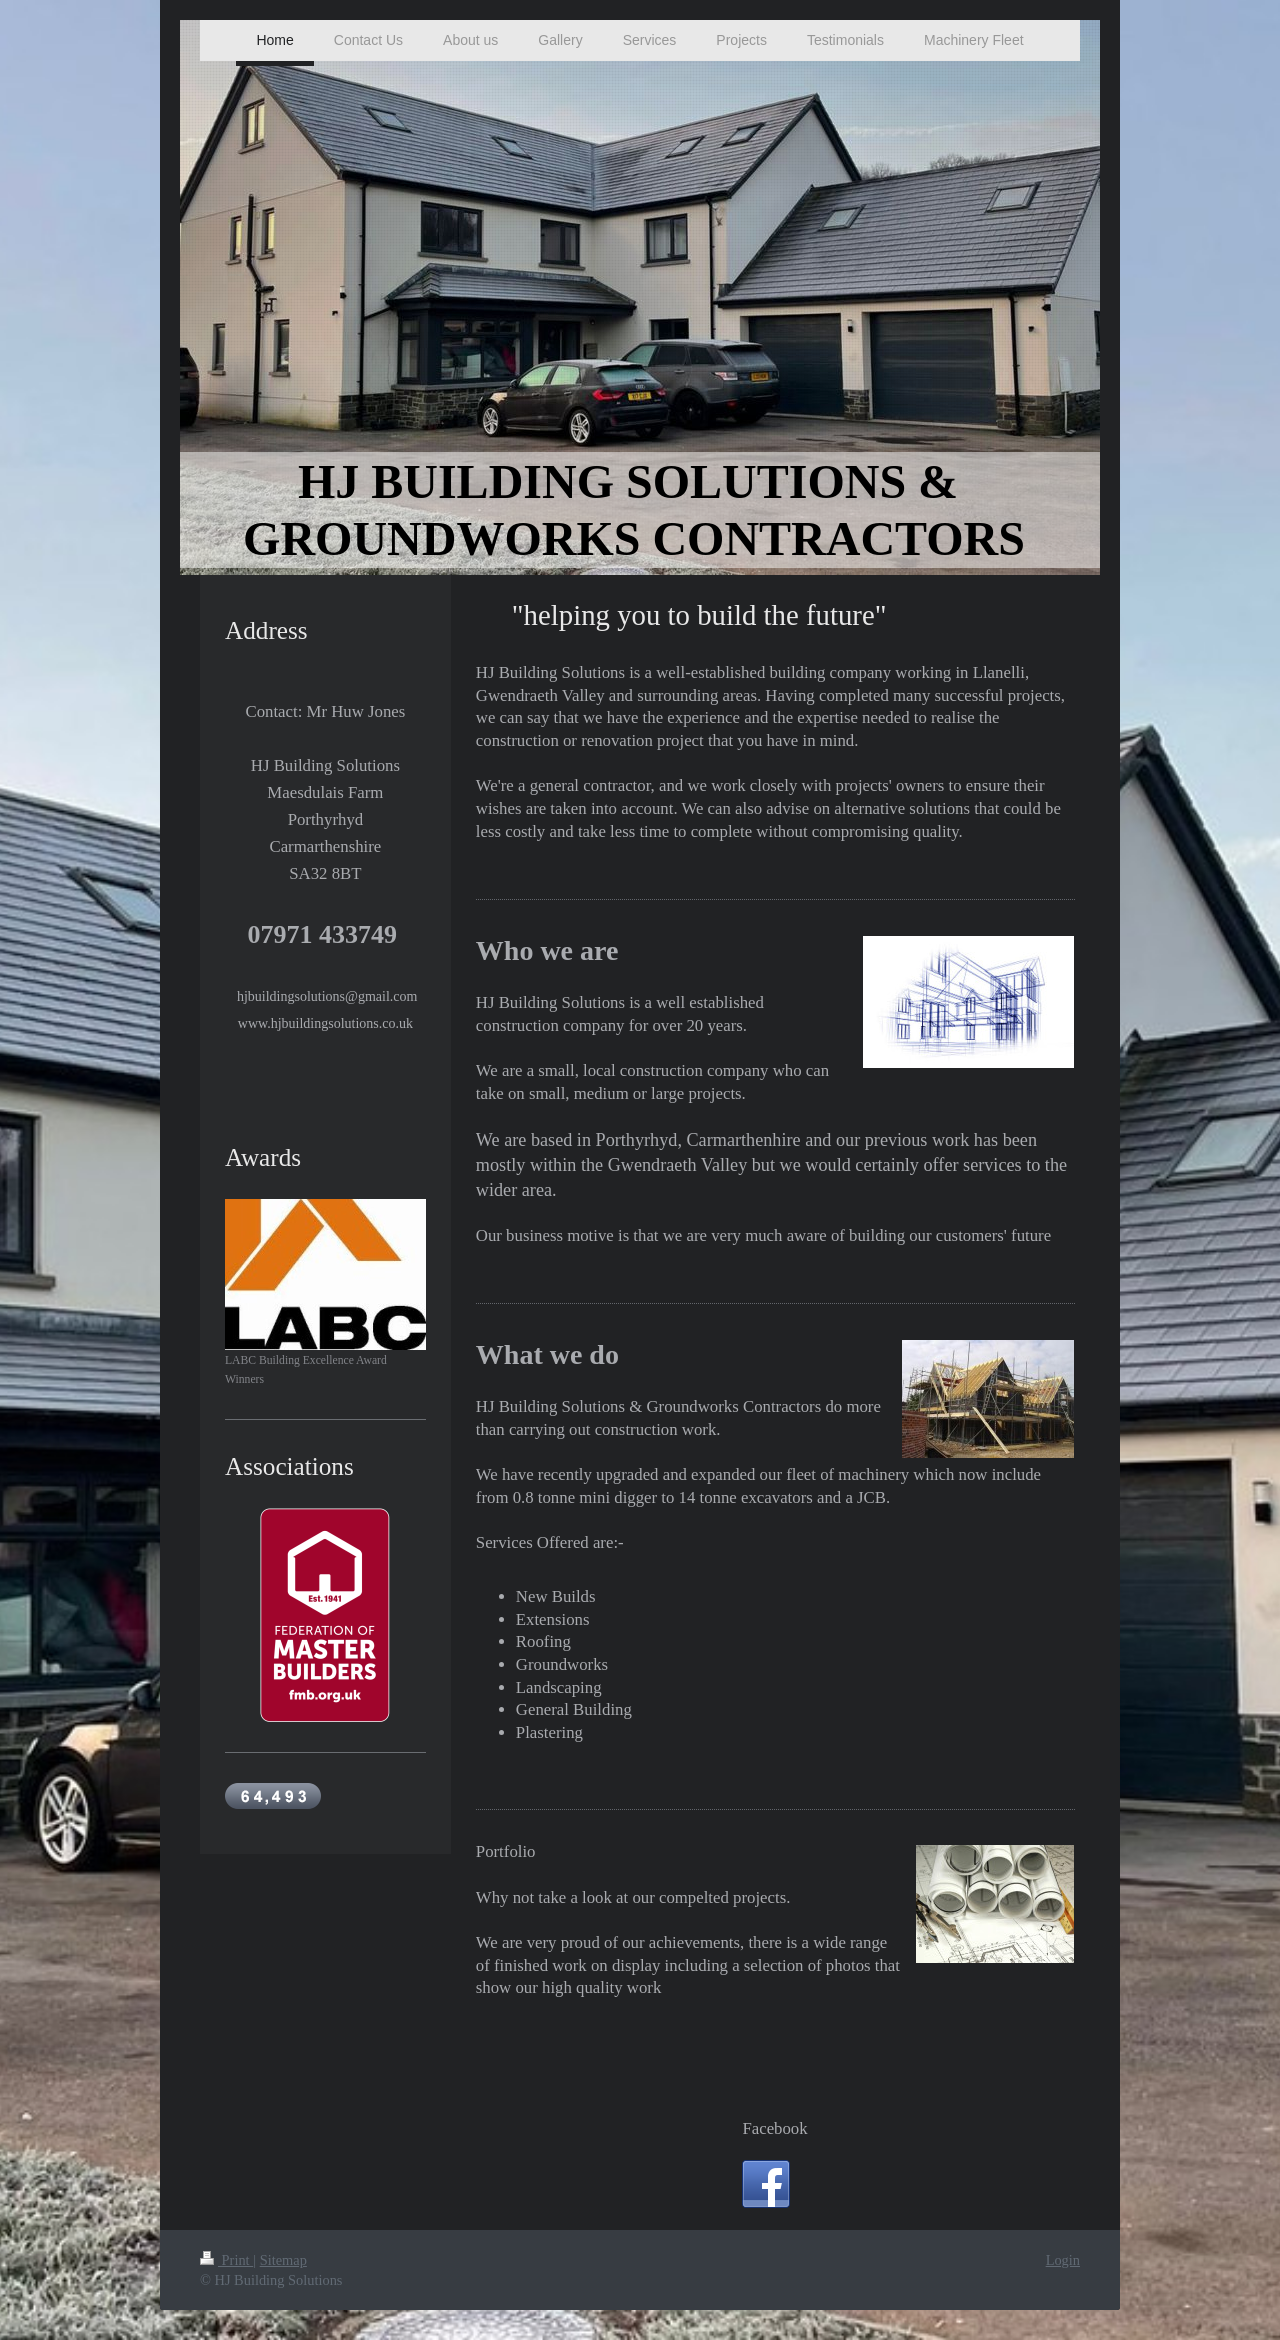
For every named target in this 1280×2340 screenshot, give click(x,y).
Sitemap (283, 2260)
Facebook (774, 2128)
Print (226, 2260)
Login (1063, 2260)
